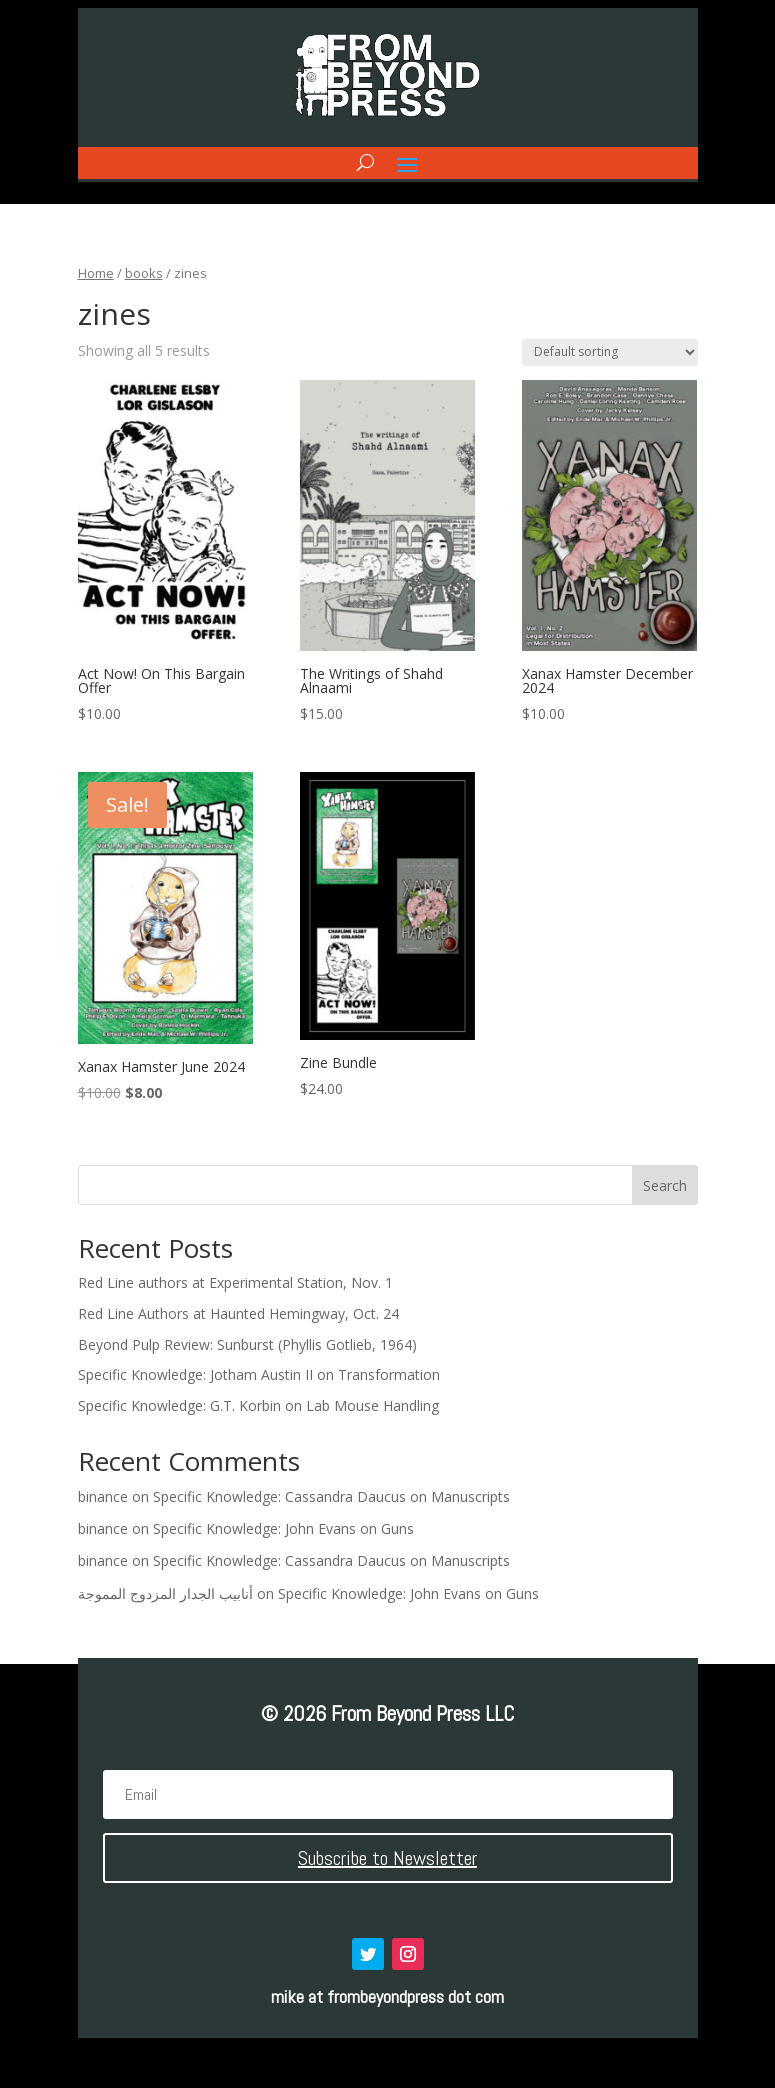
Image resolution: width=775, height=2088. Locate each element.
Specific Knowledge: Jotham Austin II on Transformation (259, 1374)
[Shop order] (610, 352)
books (144, 273)
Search (665, 1185)
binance (103, 1496)
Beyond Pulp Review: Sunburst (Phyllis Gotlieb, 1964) (247, 1344)
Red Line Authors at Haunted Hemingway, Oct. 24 (238, 1313)
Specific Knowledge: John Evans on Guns (283, 1528)
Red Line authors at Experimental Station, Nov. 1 (235, 1282)
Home (96, 273)
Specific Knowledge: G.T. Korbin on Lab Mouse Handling (258, 1405)
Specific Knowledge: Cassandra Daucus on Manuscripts (331, 1496)
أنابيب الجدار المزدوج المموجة (165, 1593)
